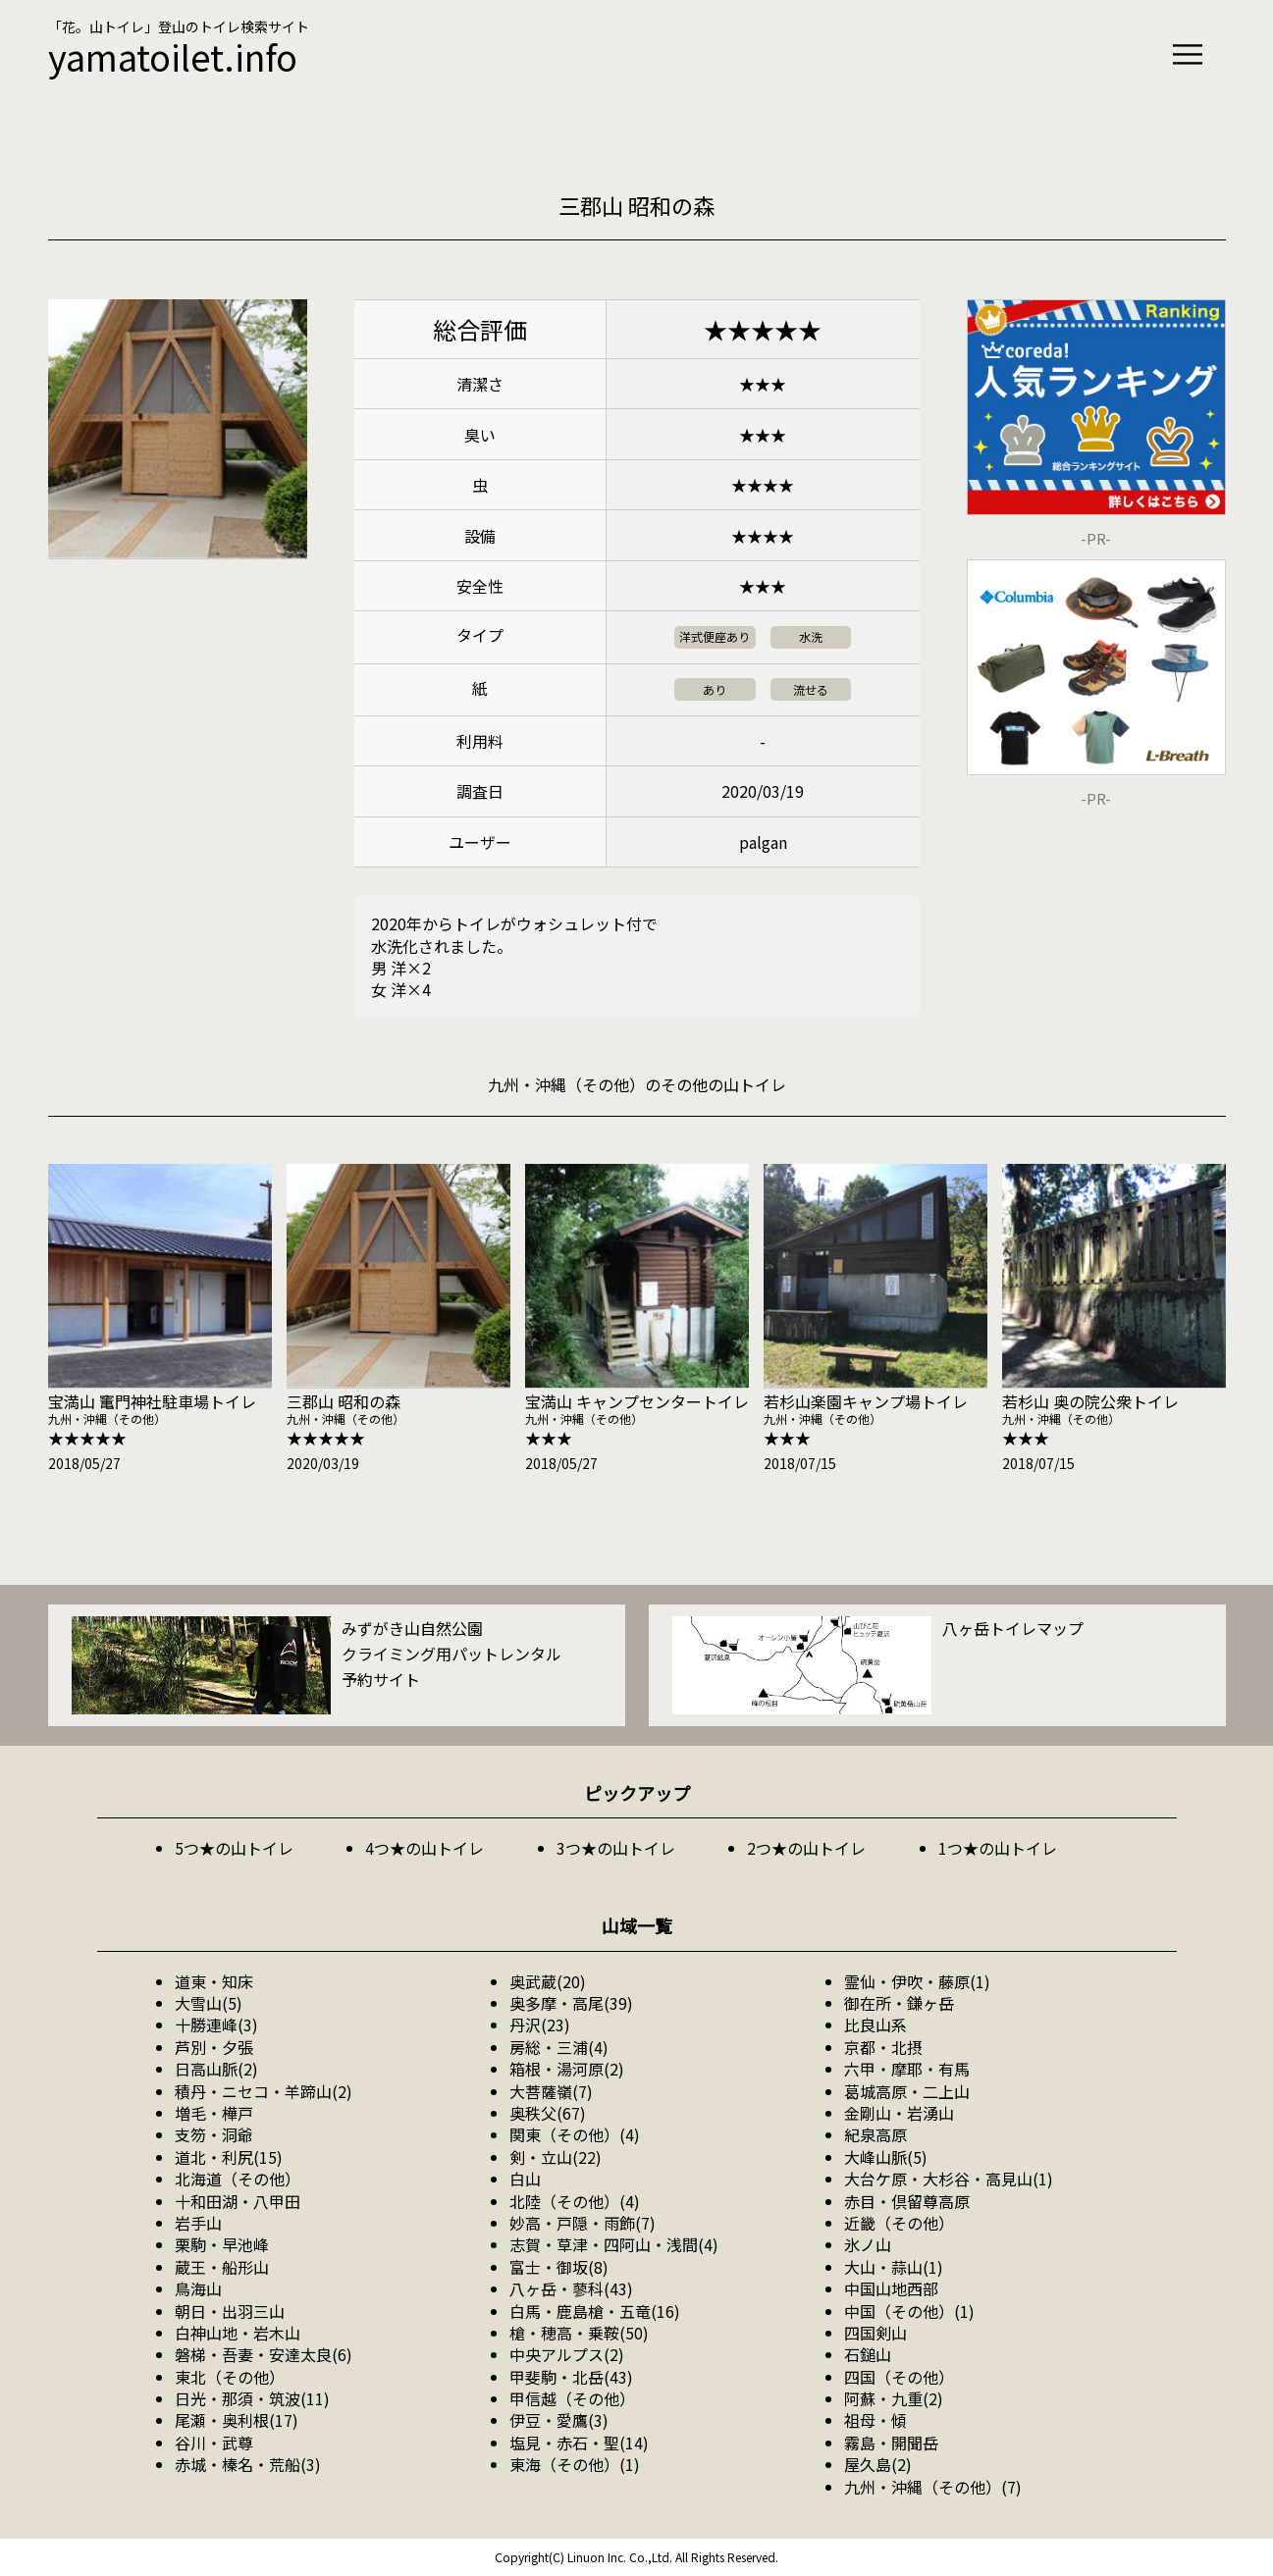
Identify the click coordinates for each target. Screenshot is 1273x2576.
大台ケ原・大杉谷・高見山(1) (948, 2178)
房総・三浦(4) (559, 2047)
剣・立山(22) (555, 2157)
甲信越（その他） (572, 2398)
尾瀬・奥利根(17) (236, 2420)
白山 (525, 2178)
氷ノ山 (867, 2244)
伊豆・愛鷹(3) (559, 2420)
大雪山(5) (208, 2003)
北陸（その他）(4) (574, 2201)
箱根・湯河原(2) (566, 2068)
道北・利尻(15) (229, 2157)
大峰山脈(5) (886, 2157)
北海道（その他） (237, 2178)
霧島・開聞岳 (891, 2442)
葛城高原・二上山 (907, 2091)
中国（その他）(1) (909, 2311)
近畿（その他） (899, 2222)
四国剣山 (875, 2332)
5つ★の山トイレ (234, 1848)
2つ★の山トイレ (806, 1848)
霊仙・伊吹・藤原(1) (917, 1981)
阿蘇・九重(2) (893, 2398)
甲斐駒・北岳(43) (571, 2377)
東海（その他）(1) (574, 2464)
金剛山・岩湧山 (899, 2113)
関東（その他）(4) (574, 2134)
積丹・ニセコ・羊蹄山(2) (263, 2091)
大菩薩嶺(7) (551, 2091)
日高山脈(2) (216, 2068)
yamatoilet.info (172, 55)
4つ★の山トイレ (424, 1848)
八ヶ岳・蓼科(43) (571, 2288)
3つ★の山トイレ (616, 1848)
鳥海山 (198, 2288)
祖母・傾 (875, 2420)
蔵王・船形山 (222, 2267)
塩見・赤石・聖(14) (579, 2442)
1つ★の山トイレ (997, 1848)
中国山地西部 (891, 2288)
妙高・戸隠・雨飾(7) (582, 2222)
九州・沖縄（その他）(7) (933, 2486)
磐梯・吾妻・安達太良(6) (263, 2354)
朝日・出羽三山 (230, 2311)
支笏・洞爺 (214, 2134)
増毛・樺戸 (214, 2113)
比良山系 (875, 2024)
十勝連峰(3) (216, 2024)
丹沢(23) (539, 2024)
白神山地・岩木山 (237, 2332)
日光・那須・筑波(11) (252, 2398)
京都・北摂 (883, 2047)
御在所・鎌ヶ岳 (899, 2003)
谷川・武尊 (214, 2442)
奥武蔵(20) (547, 1981)
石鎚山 (867, 2354)
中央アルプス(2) (566, 2354)
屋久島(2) (878, 2464)
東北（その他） (230, 2377)
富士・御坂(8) (559, 2267)
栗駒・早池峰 (222, 2244)
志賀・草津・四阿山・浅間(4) (613, 2244)
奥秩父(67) (547, 2113)
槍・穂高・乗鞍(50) (579, 2332)
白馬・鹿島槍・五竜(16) (594, 2311)
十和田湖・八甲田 (237, 2201)
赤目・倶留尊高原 (907, 2201)
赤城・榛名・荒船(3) (248, 2464)
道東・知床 (214, 1981)
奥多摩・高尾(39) (571, 2003)
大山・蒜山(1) (893, 2267)
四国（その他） (899, 2377)
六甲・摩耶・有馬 (907, 2068)
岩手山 (198, 2222)
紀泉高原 (875, 2134)
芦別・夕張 (214, 2047)
